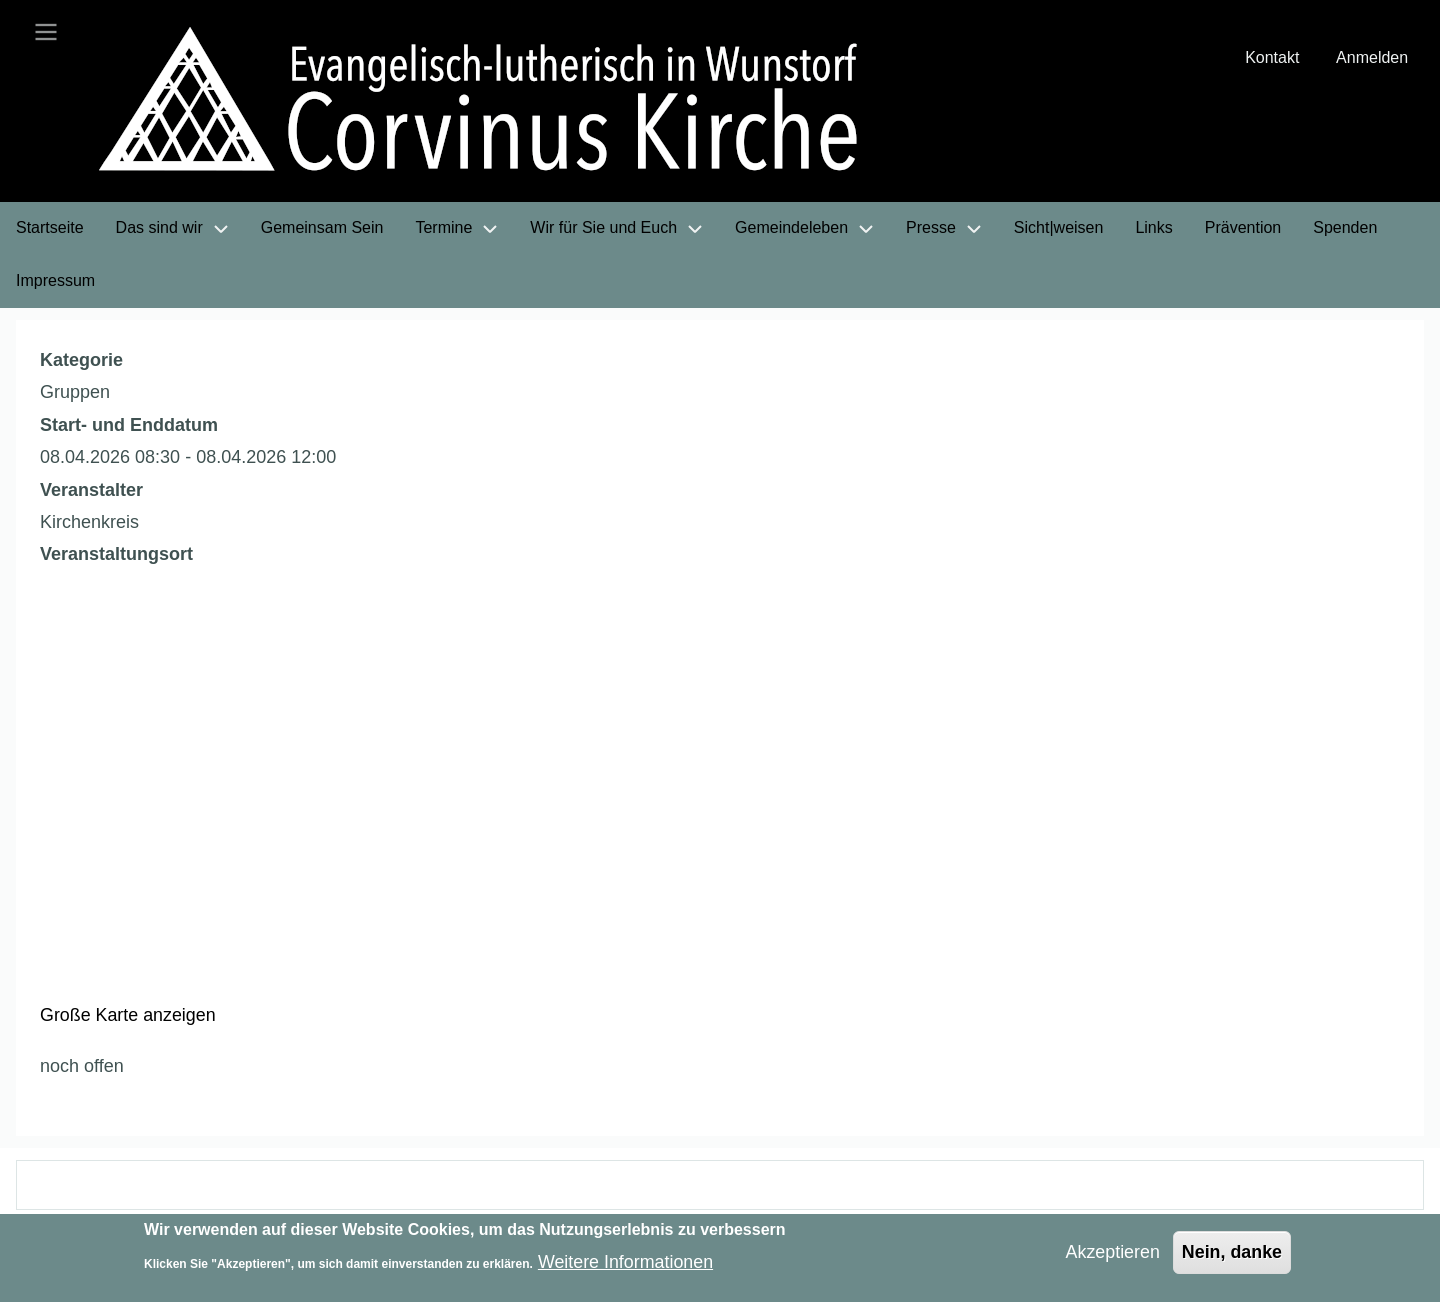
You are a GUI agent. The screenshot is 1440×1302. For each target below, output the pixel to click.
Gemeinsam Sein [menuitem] (322, 229)
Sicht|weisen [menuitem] (1059, 229)
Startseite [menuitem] (50, 229)
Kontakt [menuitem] (1272, 58)
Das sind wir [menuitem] (159, 229)
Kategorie (81, 362)
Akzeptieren (1111, 1252)
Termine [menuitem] (443, 229)
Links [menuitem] (1153, 229)
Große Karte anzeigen (128, 1017)
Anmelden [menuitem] (1372, 58)
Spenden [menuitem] (1345, 229)
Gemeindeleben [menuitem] (791, 229)
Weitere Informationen (626, 1262)
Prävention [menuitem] (1243, 229)
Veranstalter (91, 492)
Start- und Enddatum (129, 427)
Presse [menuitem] (931, 229)
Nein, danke (1231, 1252)
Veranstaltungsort (116, 556)
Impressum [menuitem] (55, 282)
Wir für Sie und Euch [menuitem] (603, 229)
